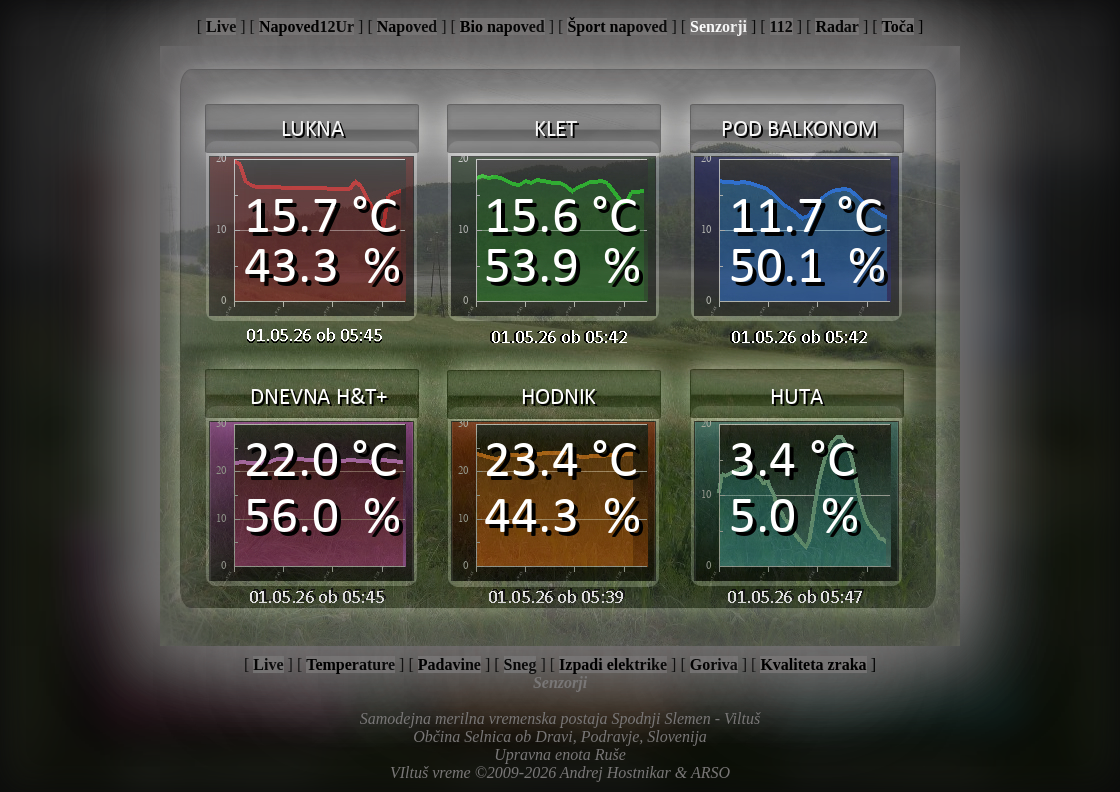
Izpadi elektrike (613, 664)
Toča (898, 26)
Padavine (449, 664)
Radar (837, 26)
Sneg (520, 664)
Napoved (407, 26)
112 (781, 26)
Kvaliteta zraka (813, 664)
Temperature (350, 664)
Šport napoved (617, 26)
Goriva (714, 664)
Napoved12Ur (306, 26)
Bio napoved (502, 26)
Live (221, 26)
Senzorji (718, 26)
